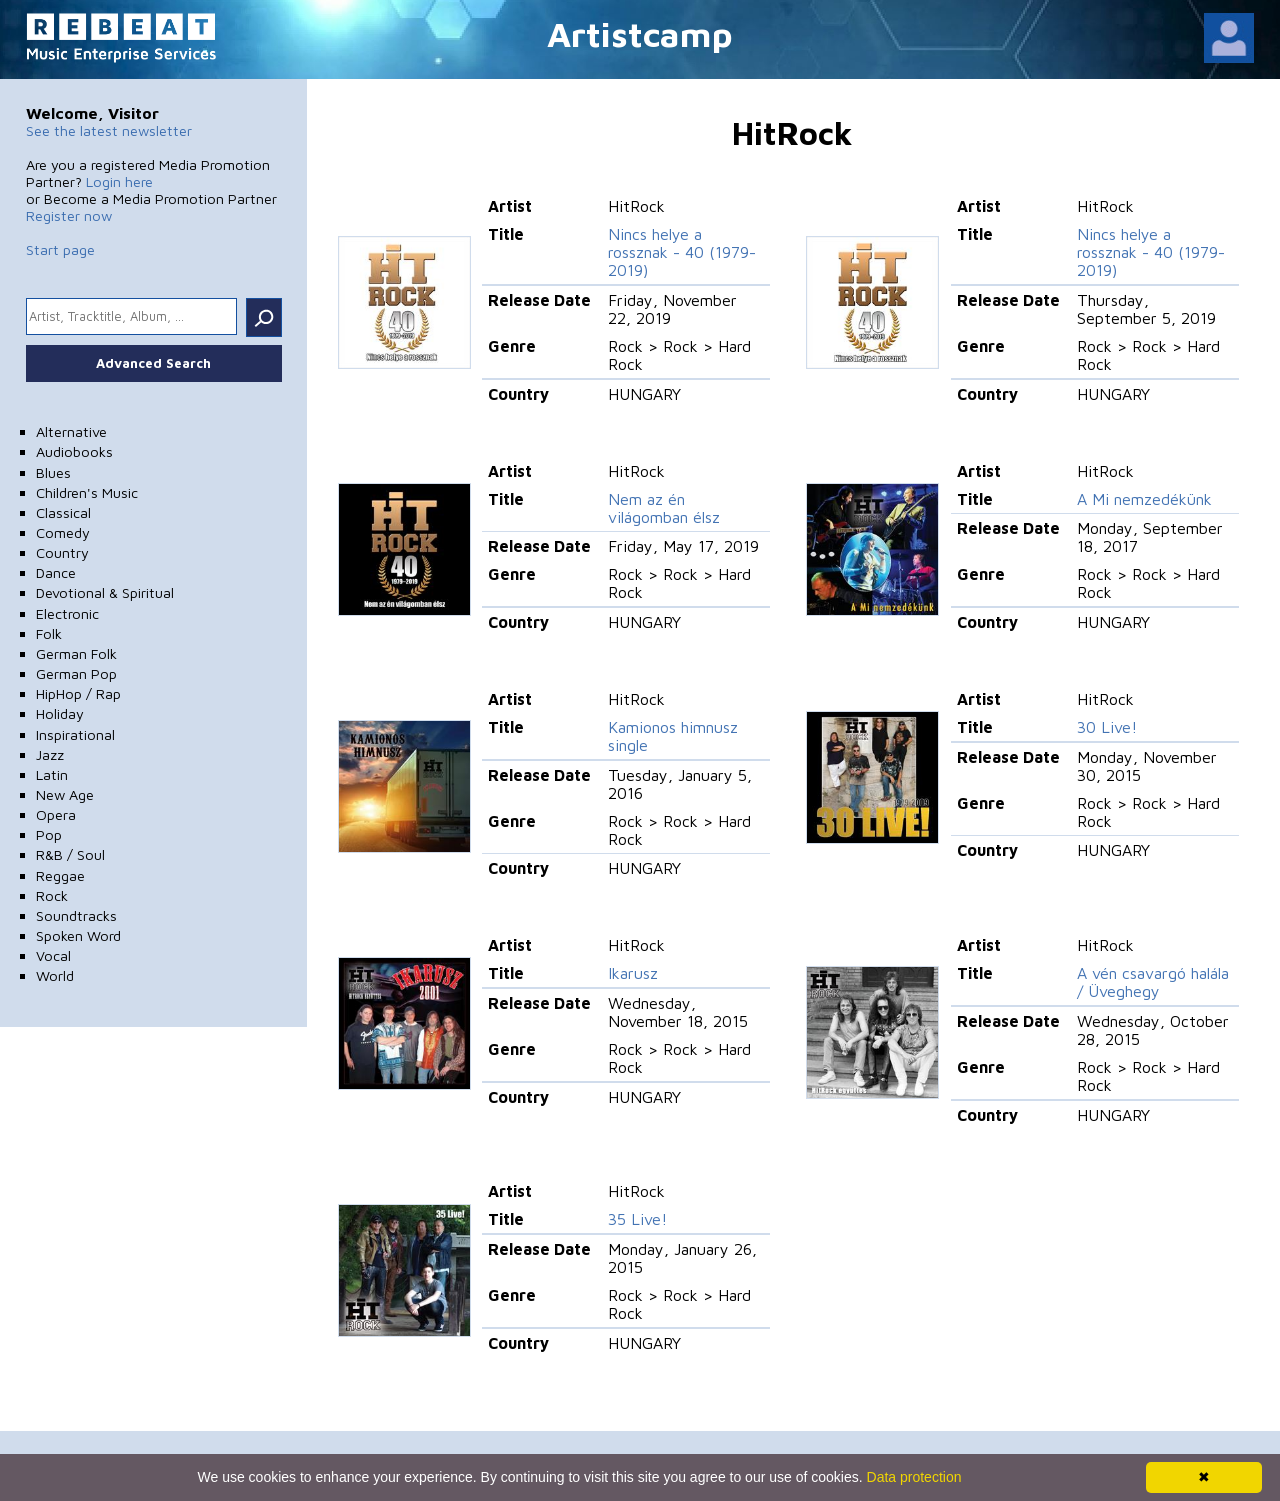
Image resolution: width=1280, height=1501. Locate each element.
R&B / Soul (70, 854)
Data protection (914, 1477)
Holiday (60, 713)
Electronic (67, 613)
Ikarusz (633, 973)
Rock (52, 895)
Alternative (71, 431)
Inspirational (75, 734)
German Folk (76, 653)
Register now (69, 215)
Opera (56, 814)
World (55, 975)
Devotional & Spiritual (105, 592)
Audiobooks (74, 451)
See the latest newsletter (109, 130)
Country (62, 552)
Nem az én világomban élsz (664, 508)
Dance (56, 572)
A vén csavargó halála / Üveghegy (1153, 982)
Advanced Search (153, 363)
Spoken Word (78, 935)
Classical (63, 512)
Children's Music (87, 492)
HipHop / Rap (78, 693)
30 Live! (1107, 727)
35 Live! (637, 1219)
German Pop (76, 673)
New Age (65, 794)
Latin (52, 774)
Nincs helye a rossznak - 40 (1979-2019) (682, 252)
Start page (60, 249)
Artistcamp (640, 33)
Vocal (53, 955)
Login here (119, 181)
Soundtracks (76, 915)
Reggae (60, 875)
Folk (49, 633)
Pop (49, 834)
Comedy (63, 532)
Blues (53, 472)
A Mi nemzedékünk (1144, 499)
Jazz (50, 754)
